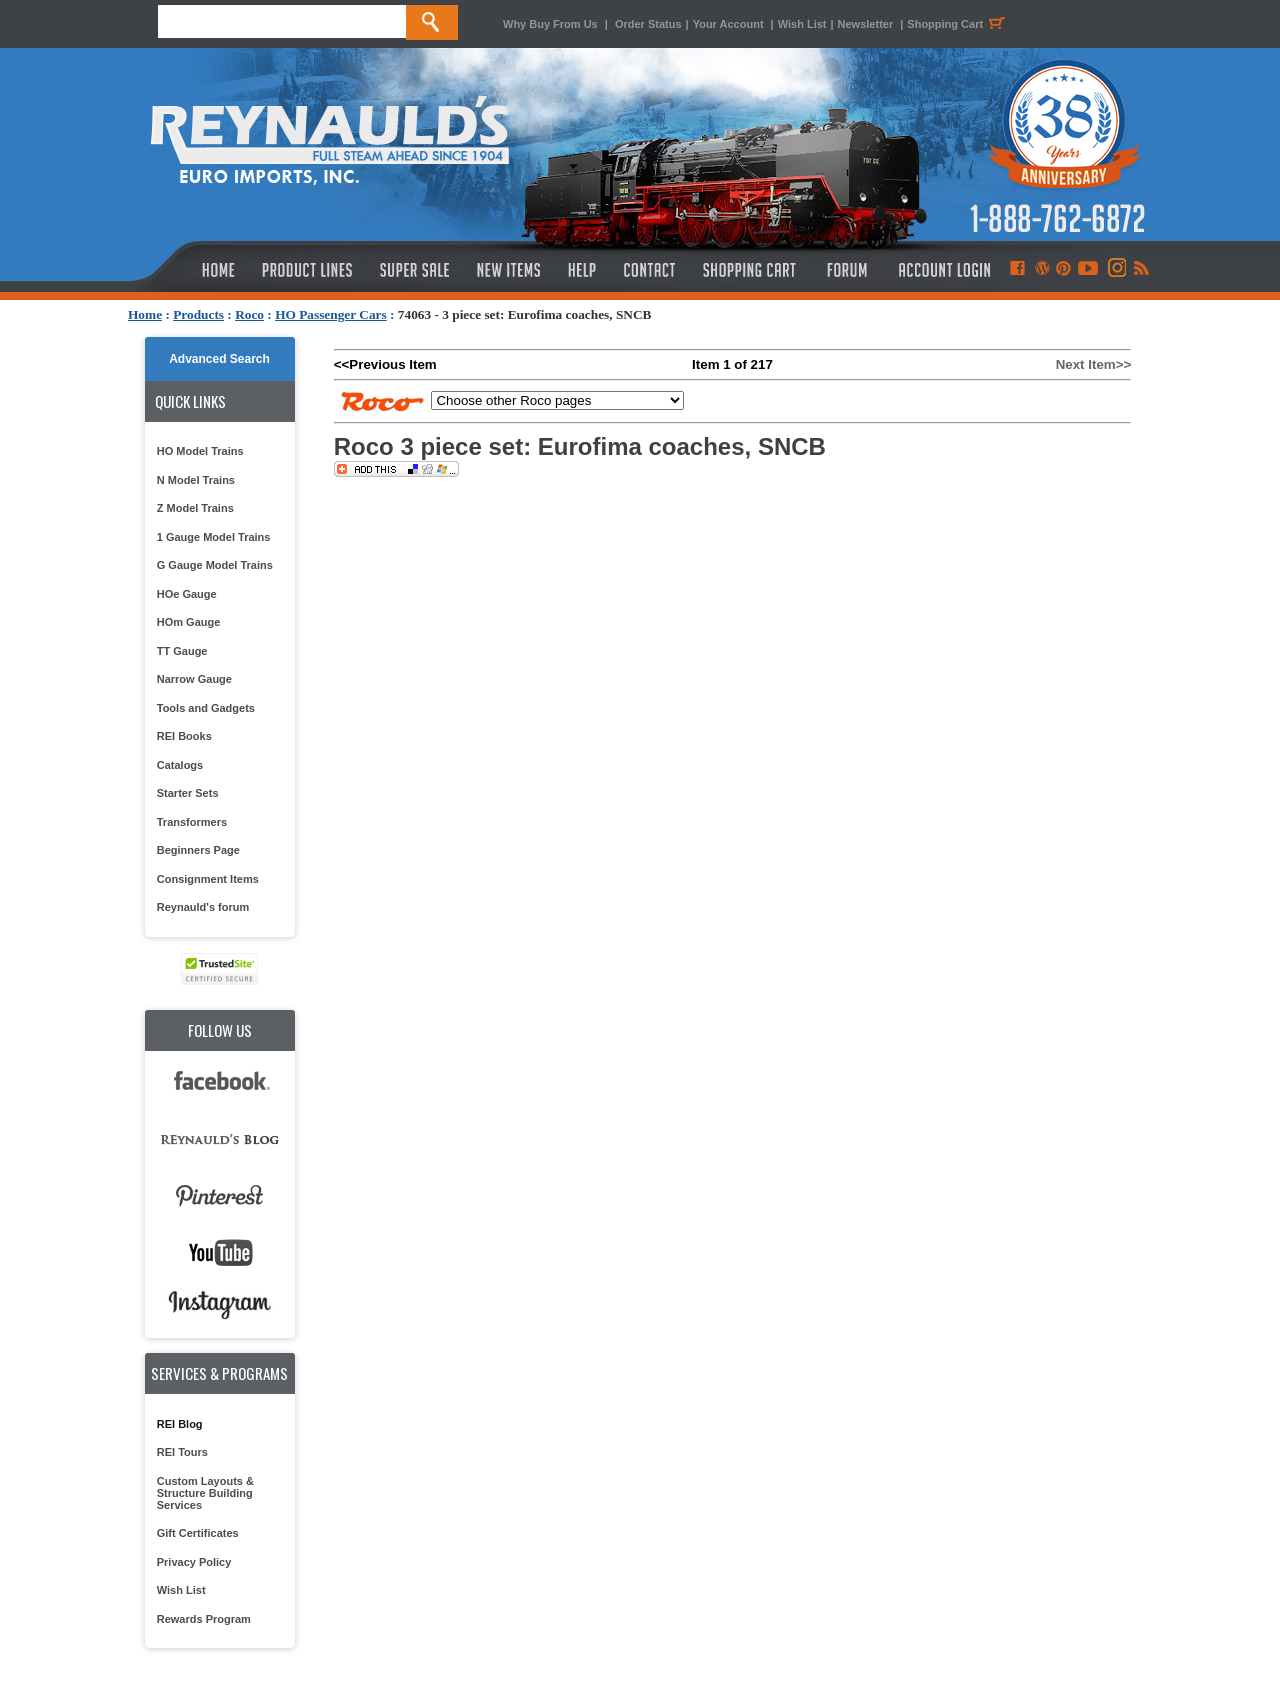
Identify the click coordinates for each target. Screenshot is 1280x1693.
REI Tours (182, 1452)
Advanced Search (219, 359)
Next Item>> (1094, 364)
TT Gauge (182, 651)
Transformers (192, 822)
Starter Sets (188, 793)
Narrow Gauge (194, 679)
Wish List (802, 24)
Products (198, 314)
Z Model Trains (195, 508)
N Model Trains (196, 480)
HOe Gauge (187, 594)
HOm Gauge (189, 622)
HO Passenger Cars (331, 314)
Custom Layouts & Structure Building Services (205, 1493)
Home (145, 314)
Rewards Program (204, 1619)
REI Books (184, 736)
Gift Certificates (198, 1533)
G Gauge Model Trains (215, 565)
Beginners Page (198, 850)
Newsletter (866, 24)
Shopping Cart (959, 24)
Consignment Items (208, 879)
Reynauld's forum (203, 907)
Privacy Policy (194, 1562)
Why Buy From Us (550, 24)
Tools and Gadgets (206, 708)
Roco (249, 314)
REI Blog (180, 1424)
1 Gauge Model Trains (214, 537)
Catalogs (180, 765)
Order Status (648, 24)
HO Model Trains (200, 451)
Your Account (730, 24)
